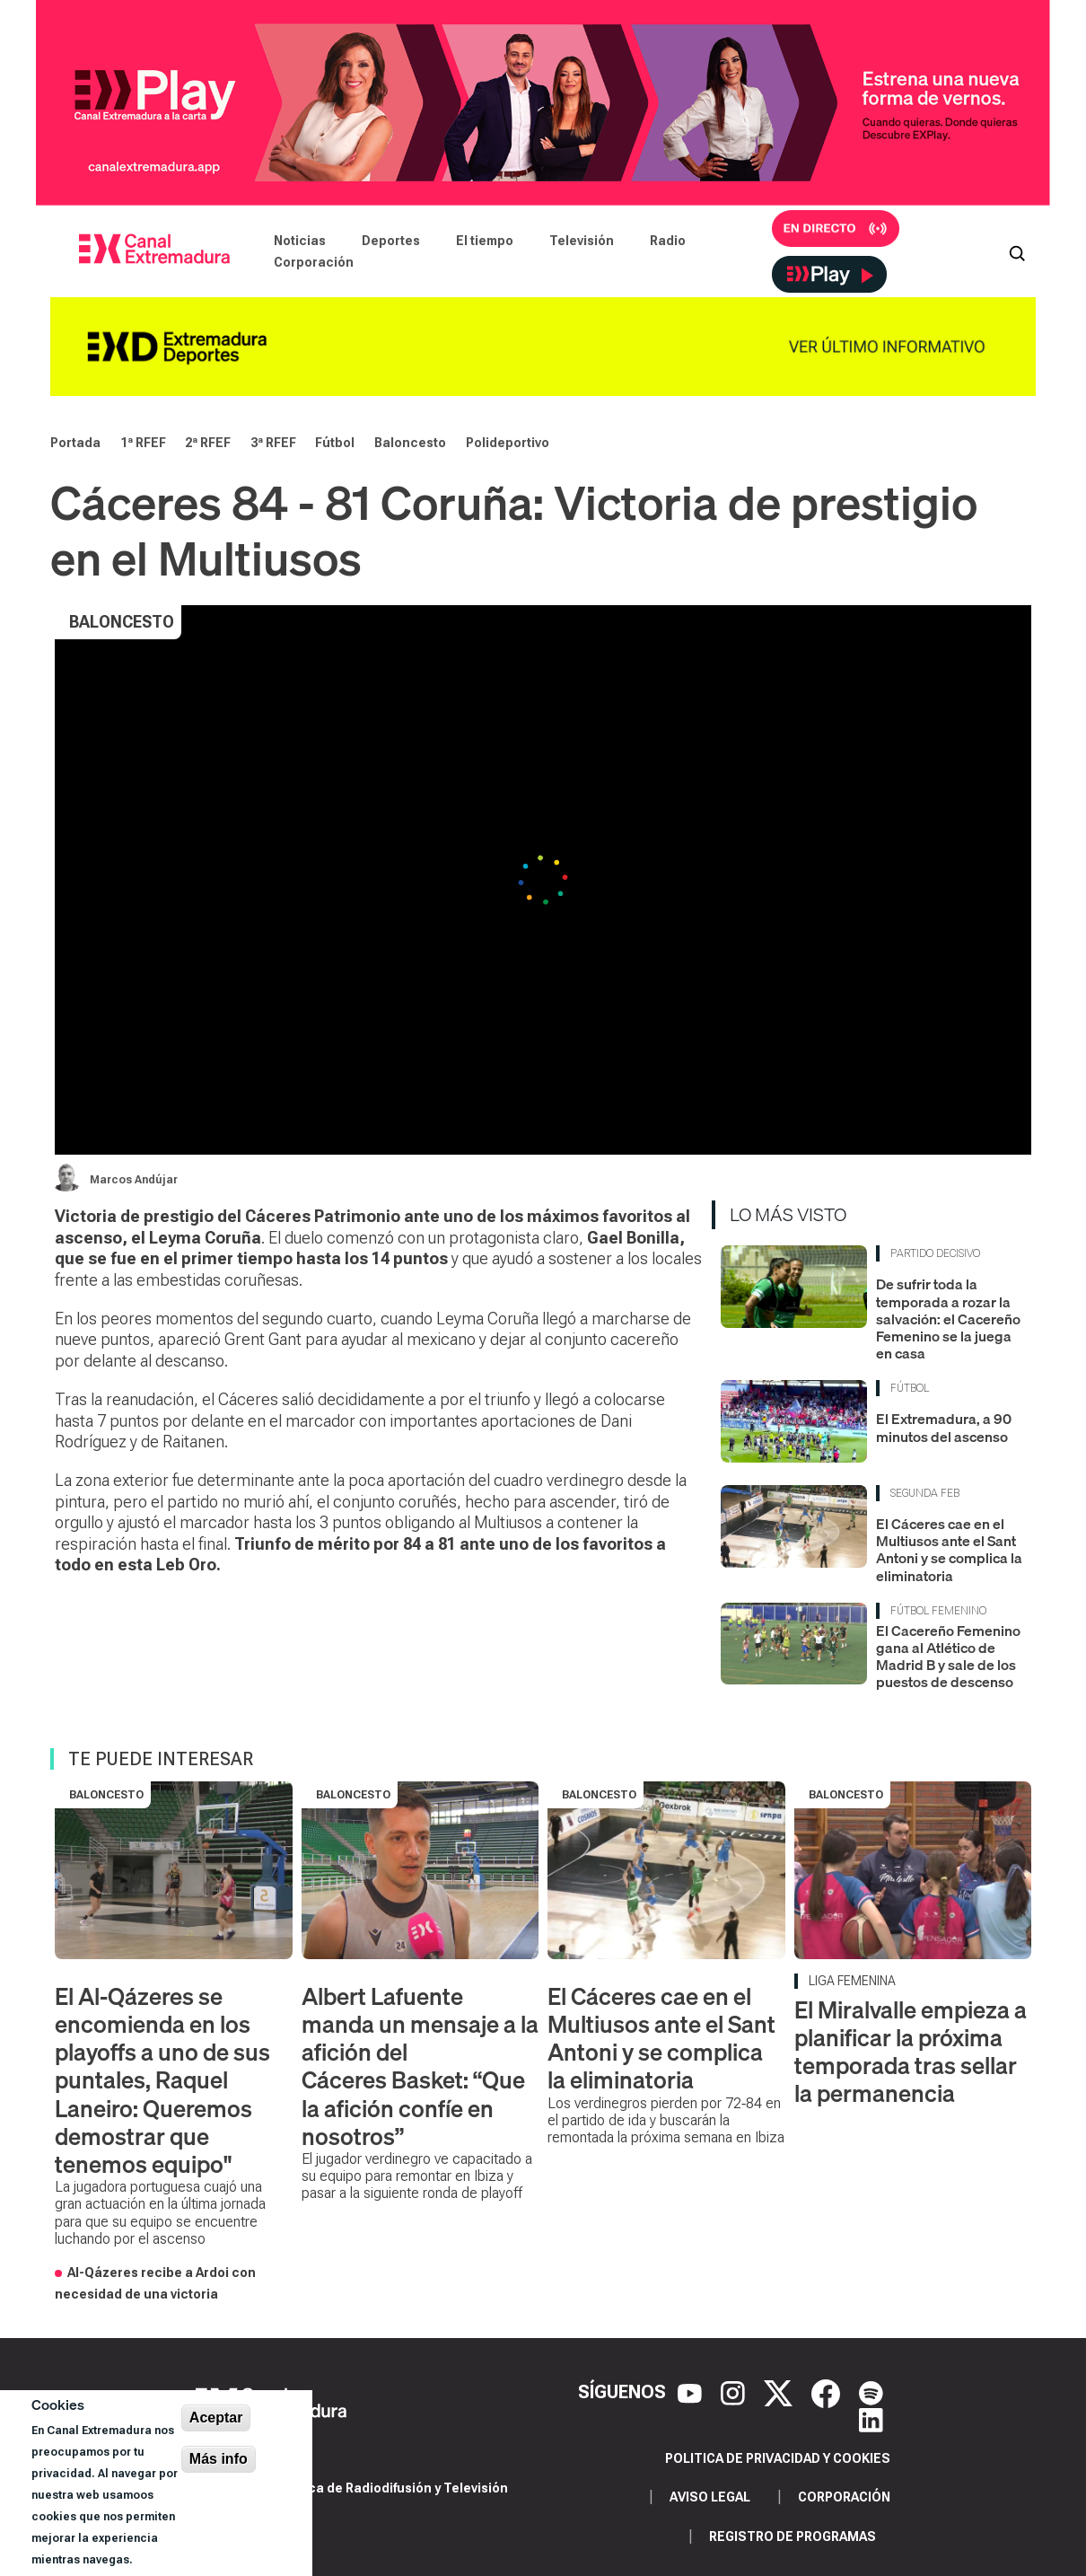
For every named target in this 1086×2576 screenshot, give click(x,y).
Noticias (300, 240)
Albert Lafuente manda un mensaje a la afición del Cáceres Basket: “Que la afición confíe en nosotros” (420, 2066)
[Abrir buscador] (1017, 251)
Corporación (314, 262)
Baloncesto (410, 442)
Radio (668, 240)
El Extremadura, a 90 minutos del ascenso (944, 1427)
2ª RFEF (208, 442)
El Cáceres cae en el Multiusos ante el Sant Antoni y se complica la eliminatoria (949, 1549)
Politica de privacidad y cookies (777, 2458)
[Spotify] (871, 2392)
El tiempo (484, 240)
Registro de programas (792, 2536)
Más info (218, 2458)
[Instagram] (735, 2392)
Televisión (581, 240)
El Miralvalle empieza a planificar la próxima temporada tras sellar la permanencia (910, 2052)
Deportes (391, 240)
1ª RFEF (143, 442)
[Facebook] (828, 2392)
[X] (780, 2392)
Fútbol (335, 442)
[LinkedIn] (871, 2419)
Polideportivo (507, 442)
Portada (75, 442)
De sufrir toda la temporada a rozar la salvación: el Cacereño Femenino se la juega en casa (948, 1318)
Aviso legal (710, 2497)
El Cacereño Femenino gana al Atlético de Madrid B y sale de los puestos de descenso (948, 1656)
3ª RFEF (273, 442)
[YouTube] (692, 2392)
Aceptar (216, 2417)
